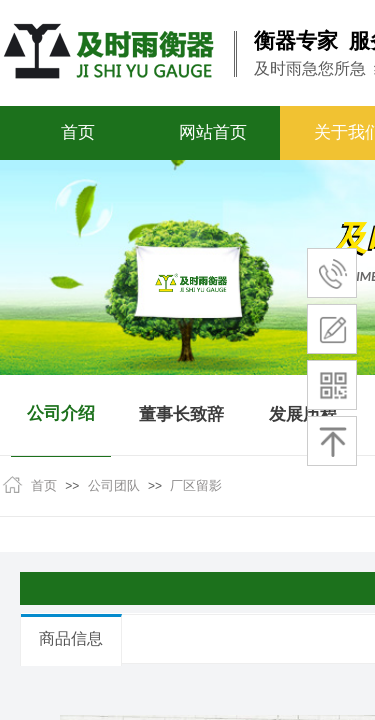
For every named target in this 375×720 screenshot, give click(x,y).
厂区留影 (196, 485)
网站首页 (213, 132)
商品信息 (71, 638)
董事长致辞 (181, 414)
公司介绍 (61, 413)
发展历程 (303, 414)
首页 (78, 132)
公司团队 (114, 485)
